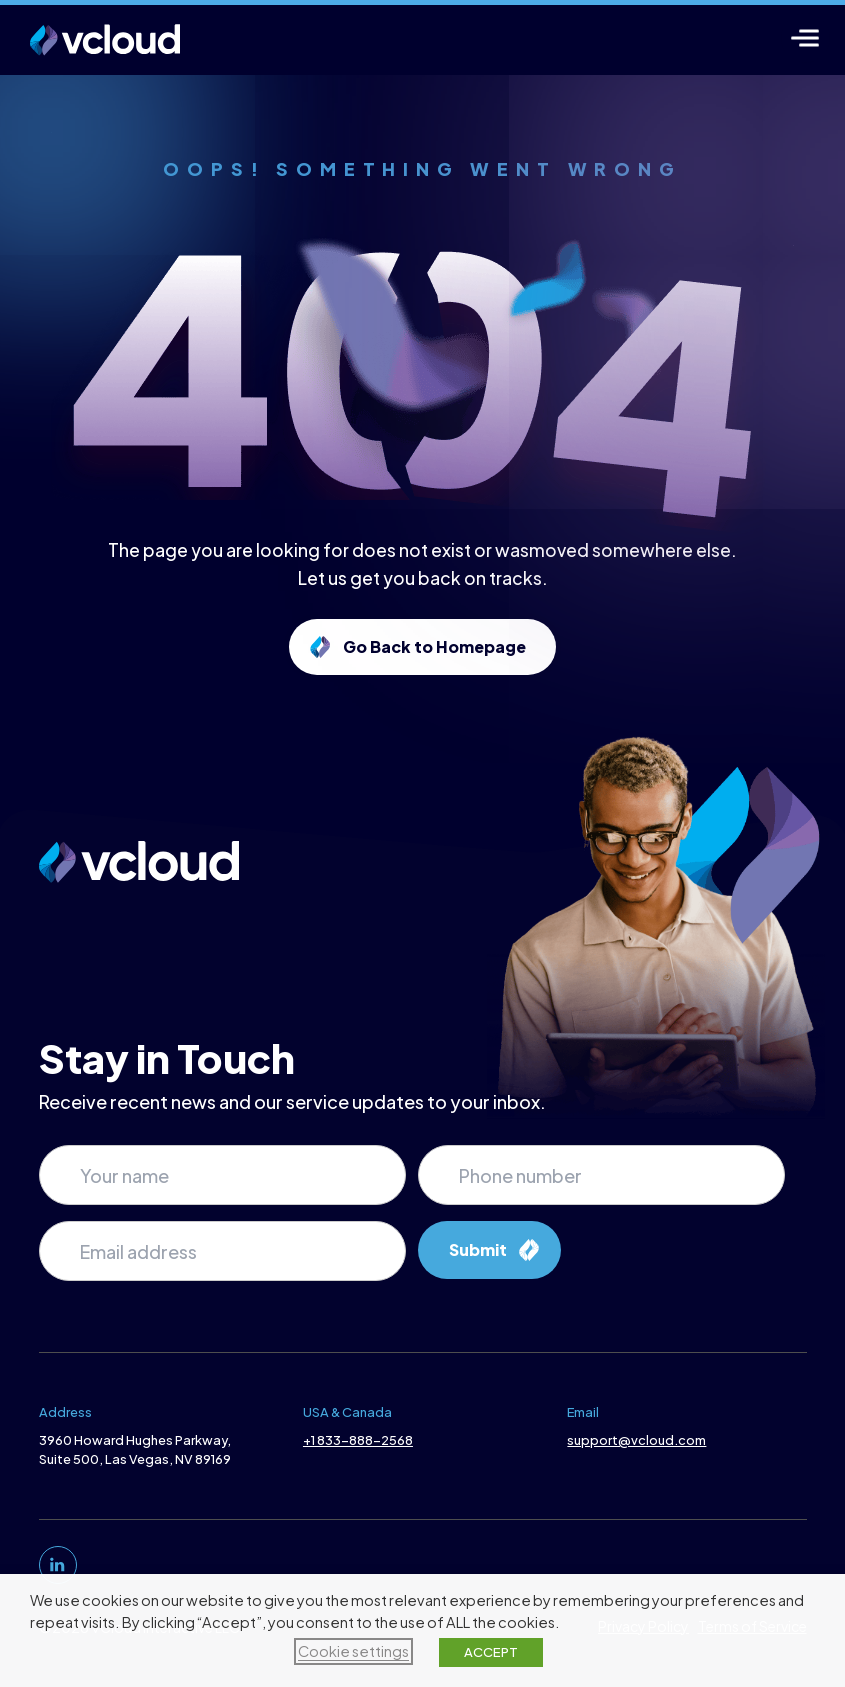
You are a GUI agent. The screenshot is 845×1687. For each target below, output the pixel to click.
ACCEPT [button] (491, 1652)
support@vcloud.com (636, 1440)
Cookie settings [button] (353, 1651)
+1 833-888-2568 (358, 1440)
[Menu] (805, 37)
